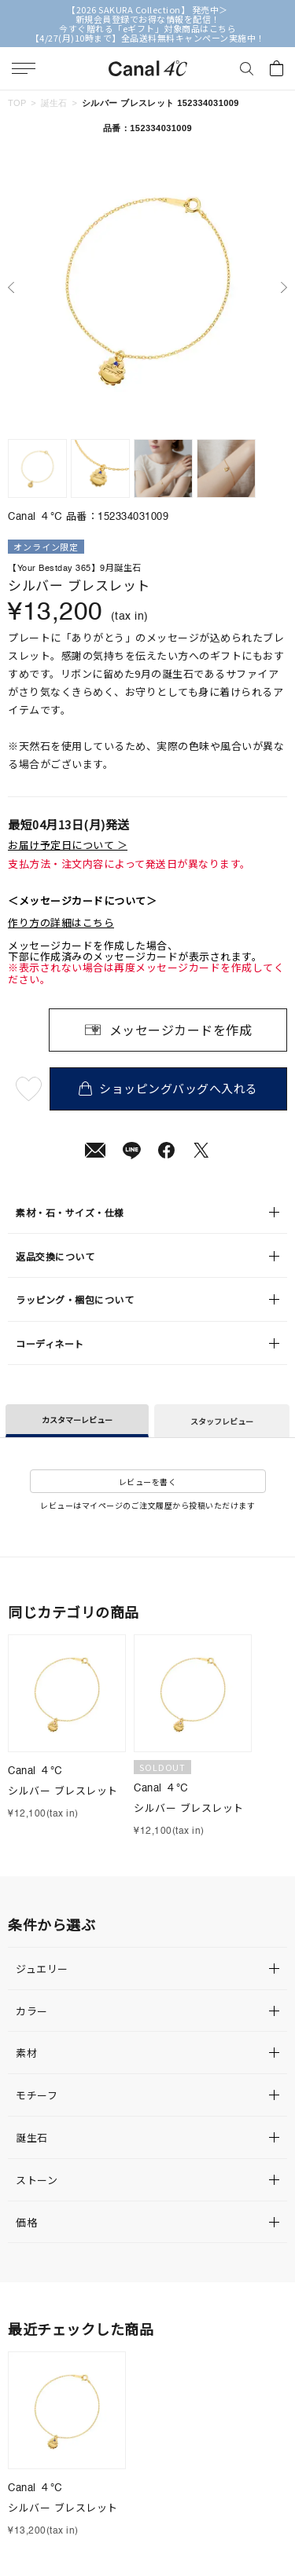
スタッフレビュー (221, 1421)
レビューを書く (148, 1481)
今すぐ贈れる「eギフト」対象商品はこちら (147, 28)
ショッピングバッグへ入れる (168, 1088)
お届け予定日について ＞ (67, 845)
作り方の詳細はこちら (61, 922)
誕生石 (54, 103)
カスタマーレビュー (77, 1419)
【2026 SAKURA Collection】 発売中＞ (147, 9)
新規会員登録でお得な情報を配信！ (148, 19)
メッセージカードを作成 (181, 1029)
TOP (17, 103)
